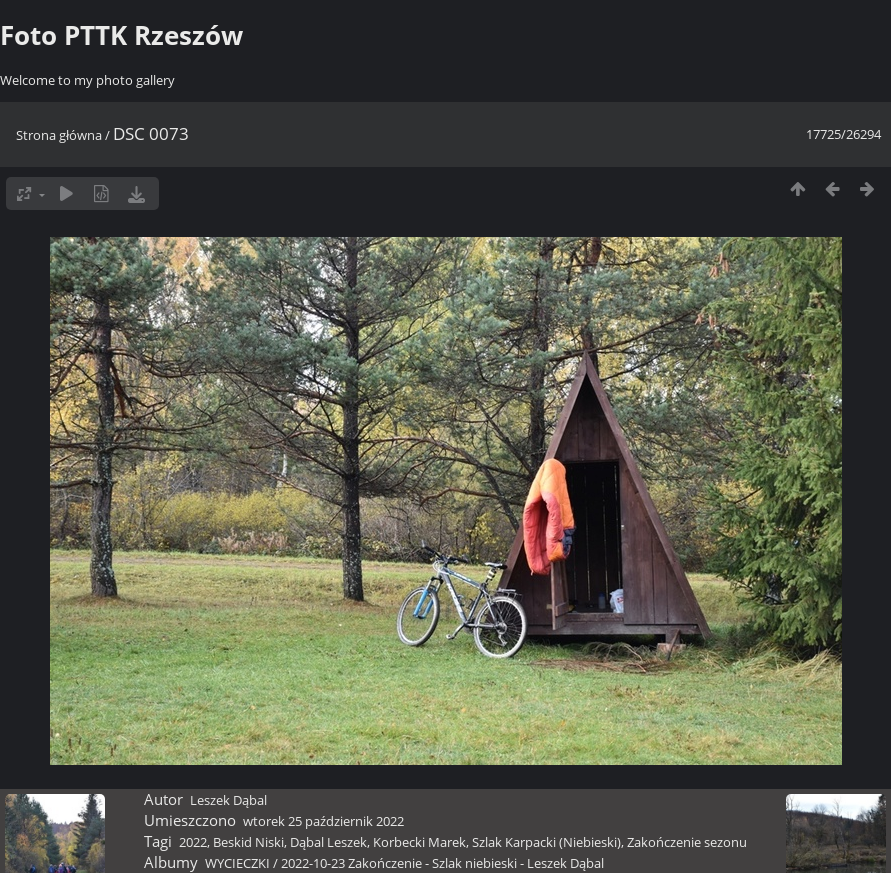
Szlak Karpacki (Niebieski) (546, 842)
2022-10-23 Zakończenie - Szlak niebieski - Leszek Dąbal (442, 863)
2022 (193, 842)
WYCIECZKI (237, 863)
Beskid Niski (248, 842)
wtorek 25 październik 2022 (323, 821)
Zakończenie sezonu (687, 842)
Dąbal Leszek (328, 842)
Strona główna (59, 135)
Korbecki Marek (419, 842)
